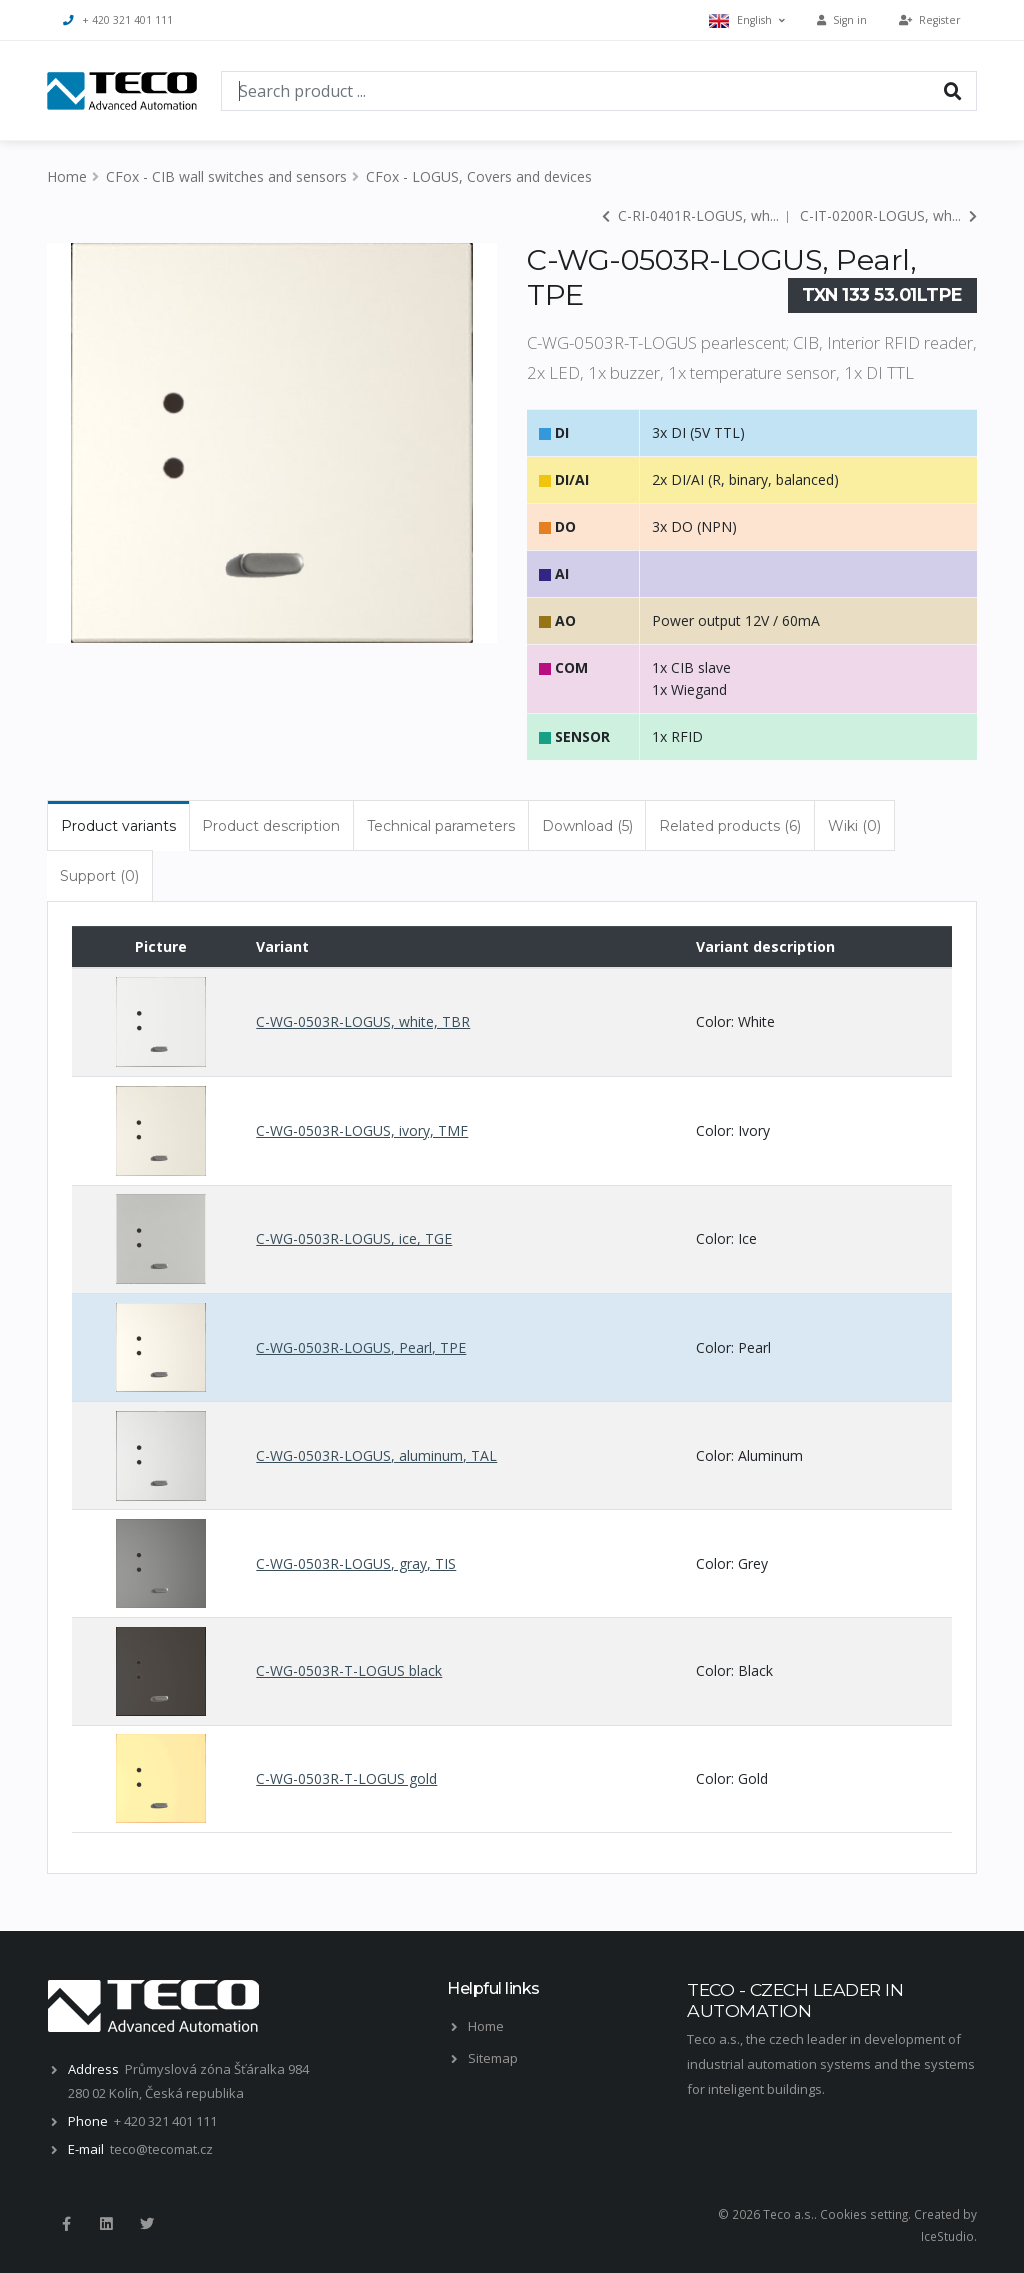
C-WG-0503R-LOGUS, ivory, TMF (362, 1130)
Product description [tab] (271, 826)
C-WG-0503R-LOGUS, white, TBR (363, 1021)
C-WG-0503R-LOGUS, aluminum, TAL (376, 1455)
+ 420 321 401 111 (118, 20)
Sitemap (493, 2058)
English (747, 20)
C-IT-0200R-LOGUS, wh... (888, 215)
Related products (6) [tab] (730, 826)
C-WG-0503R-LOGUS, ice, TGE (354, 1238)
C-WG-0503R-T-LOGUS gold (346, 1778)
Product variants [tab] (118, 826)
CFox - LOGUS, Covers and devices (479, 176)
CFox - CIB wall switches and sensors (226, 176)
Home (67, 176)
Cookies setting (864, 2214)
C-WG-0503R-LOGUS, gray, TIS (356, 1563)
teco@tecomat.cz (161, 2149)
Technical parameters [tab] (441, 826)
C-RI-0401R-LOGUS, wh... (690, 215)
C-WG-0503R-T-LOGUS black (349, 1670)
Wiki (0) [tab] (854, 826)
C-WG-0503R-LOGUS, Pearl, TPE (361, 1347)
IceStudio (947, 2236)
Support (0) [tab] (99, 876)
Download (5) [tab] (587, 826)
